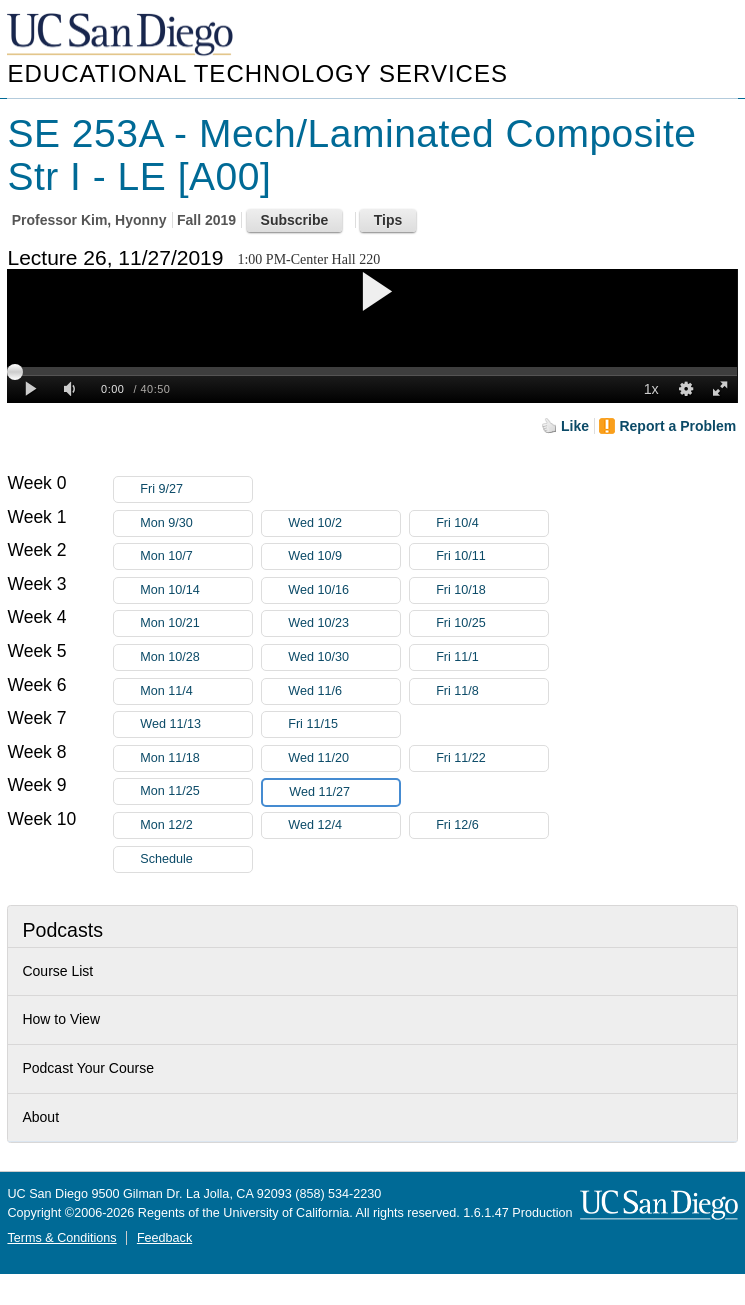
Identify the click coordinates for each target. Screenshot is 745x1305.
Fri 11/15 (344, 724)
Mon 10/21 (196, 623)
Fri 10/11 (492, 556)
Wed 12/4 (344, 825)
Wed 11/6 (344, 691)
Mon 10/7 (196, 556)
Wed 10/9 (344, 556)
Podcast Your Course (88, 1068)
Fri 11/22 (492, 758)
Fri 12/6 (492, 825)
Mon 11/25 (196, 791)
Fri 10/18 (492, 590)
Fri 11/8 (492, 691)
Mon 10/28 (196, 657)
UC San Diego (122, 35)
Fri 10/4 (492, 523)
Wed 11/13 (196, 724)
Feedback (164, 1238)
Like (575, 426)
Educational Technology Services (257, 73)
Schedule (166, 859)
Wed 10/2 (344, 523)
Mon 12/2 (196, 825)
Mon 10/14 (196, 590)
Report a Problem (677, 426)
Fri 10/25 (492, 623)
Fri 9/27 (196, 489)
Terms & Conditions (61, 1238)
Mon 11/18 (196, 758)
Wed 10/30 (344, 657)
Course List (57, 971)
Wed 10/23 (344, 623)
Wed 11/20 (344, 758)
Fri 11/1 (492, 657)
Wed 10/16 (344, 590)
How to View (61, 1019)
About (40, 1117)
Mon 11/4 (196, 691)
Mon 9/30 (196, 523)
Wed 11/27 (344, 792)
